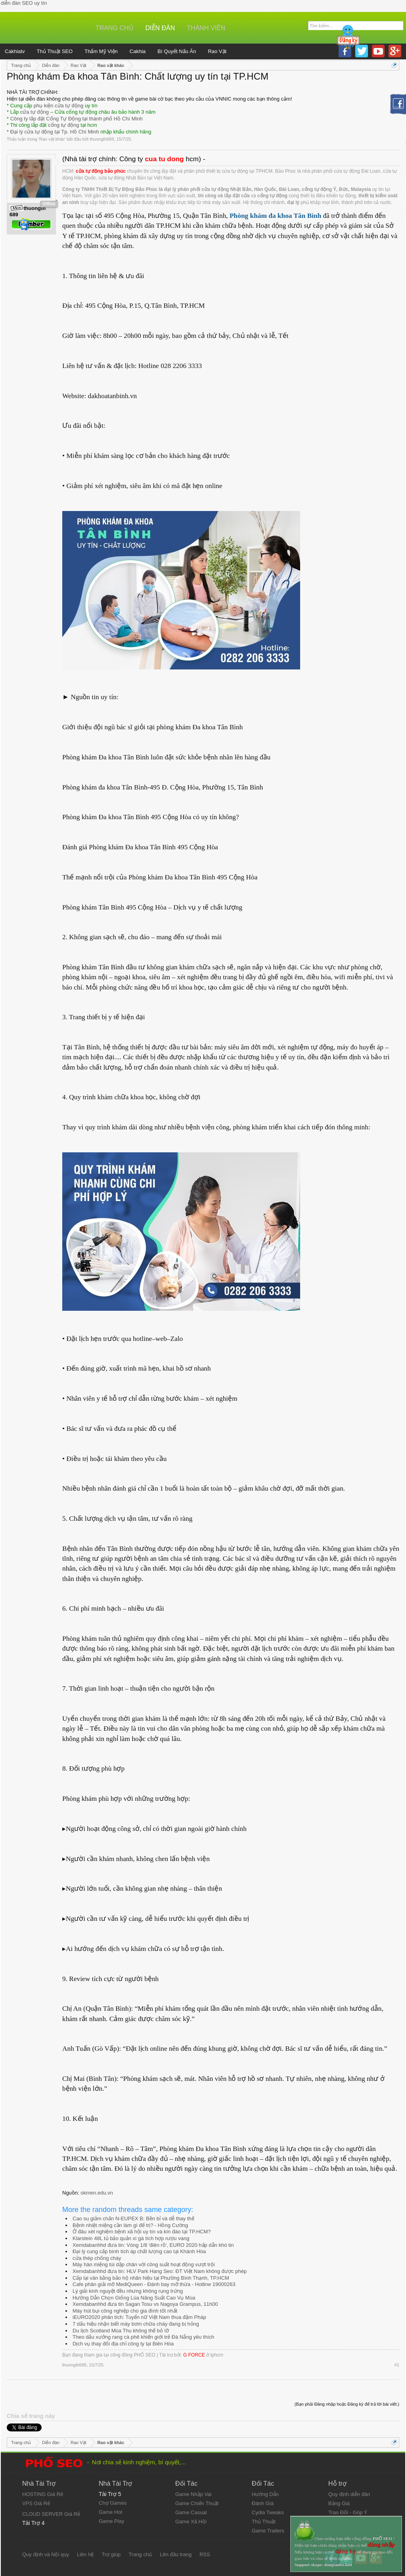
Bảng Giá (339, 2503)
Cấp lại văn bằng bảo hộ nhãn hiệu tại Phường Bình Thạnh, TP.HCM (151, 2278)
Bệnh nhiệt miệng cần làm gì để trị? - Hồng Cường (130, 2225)
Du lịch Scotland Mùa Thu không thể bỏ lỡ (121, 2331)
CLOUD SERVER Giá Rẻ (51, 2514)
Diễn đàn (160, 28)
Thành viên (206, 28)
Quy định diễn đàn (349, 2494)
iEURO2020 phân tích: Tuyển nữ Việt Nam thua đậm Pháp (139, 2317)
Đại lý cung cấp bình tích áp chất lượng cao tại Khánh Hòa (139, 2251)
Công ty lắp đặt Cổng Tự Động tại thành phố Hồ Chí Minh (76, 119)
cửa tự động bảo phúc (101, 171)
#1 (397, 2364)
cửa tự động (34, 112)
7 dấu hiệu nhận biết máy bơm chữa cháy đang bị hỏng (136, 2324)
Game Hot (110, 2512)
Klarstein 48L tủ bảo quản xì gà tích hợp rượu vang (131, 2238)
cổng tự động (63, 125)
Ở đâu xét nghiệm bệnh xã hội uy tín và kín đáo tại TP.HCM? (142, 2232)
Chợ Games (112, 2503)
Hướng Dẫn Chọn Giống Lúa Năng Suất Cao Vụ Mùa (134, 2298)
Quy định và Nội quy (45, 2554)
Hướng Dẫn (265, 2494)
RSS (204, 2554)
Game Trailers (268, 2531)
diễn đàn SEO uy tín (24, 3)
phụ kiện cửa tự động (59, 106)
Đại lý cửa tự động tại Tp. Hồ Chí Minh (54, 132)
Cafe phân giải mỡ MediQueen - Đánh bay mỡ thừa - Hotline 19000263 (154, 2284)
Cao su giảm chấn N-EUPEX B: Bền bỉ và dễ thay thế (133, 2218)
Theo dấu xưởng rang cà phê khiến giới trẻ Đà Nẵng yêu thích (143, 2337)
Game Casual (191, 2512)
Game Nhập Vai (193, 2494)
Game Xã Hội (191, 2522)
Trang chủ (115, 28)
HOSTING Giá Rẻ (42, 2494)
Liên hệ (85, 2554)
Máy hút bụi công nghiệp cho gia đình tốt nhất (125, 2311)
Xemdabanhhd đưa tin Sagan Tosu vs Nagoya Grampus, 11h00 (145, 2304)
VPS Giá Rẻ (36, 2503)
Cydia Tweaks (268, 2512)
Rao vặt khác (52, 139)
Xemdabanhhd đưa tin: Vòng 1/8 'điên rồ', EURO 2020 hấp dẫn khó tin (153, 2245)
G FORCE (194, 2355)
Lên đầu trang (176, 2554)
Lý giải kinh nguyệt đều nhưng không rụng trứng (128, 2291)
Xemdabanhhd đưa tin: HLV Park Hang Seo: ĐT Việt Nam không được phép (160, 2271)
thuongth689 (102, 139)
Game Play (111, 2521)
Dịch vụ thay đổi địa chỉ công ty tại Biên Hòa (123, 2344)
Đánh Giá (263, 2503)
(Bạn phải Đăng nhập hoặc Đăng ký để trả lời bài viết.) (347, 2404)
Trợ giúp (111, 2554)
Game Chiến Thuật (196, 2503)
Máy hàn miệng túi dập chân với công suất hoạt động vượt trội (144, 2264)
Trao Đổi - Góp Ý (348, 2512)
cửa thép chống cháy (97, 2258)
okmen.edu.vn (96, 2193)
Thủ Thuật (264, 2522)
